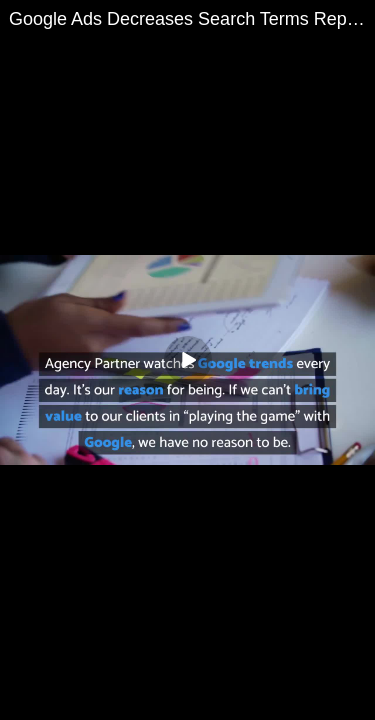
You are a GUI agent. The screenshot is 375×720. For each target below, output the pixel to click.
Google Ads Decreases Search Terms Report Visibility (192, 19)
